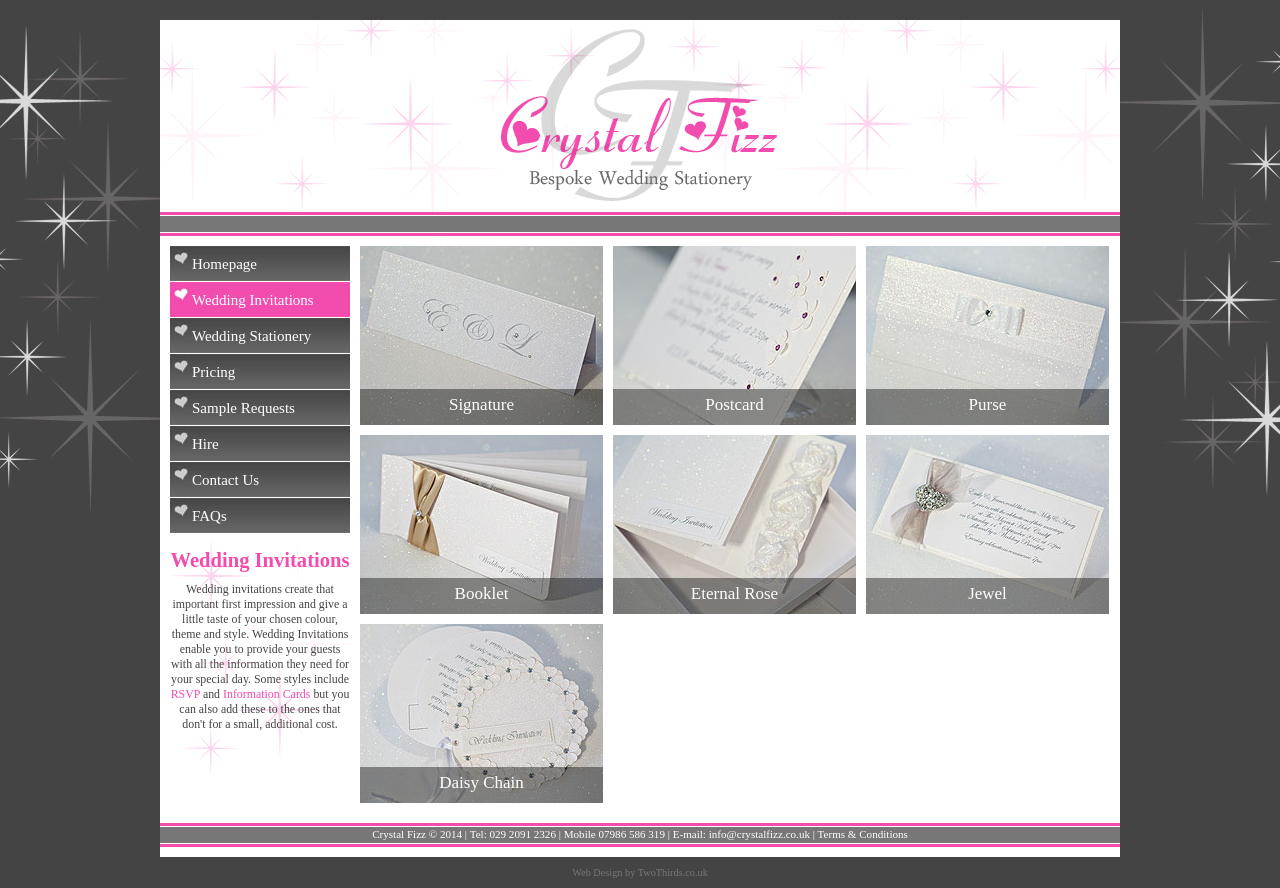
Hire (205, 444)
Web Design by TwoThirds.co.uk (640, 872)
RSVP (185, 694)
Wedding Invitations (253, 300)
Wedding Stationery (251, 336)
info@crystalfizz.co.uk (759, 834)
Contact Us (225, 480)
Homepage (224, 264)
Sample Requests (243, 408)
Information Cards (266, 694)
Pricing (213, 372)
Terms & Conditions (863, 834)
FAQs (209, 516)
